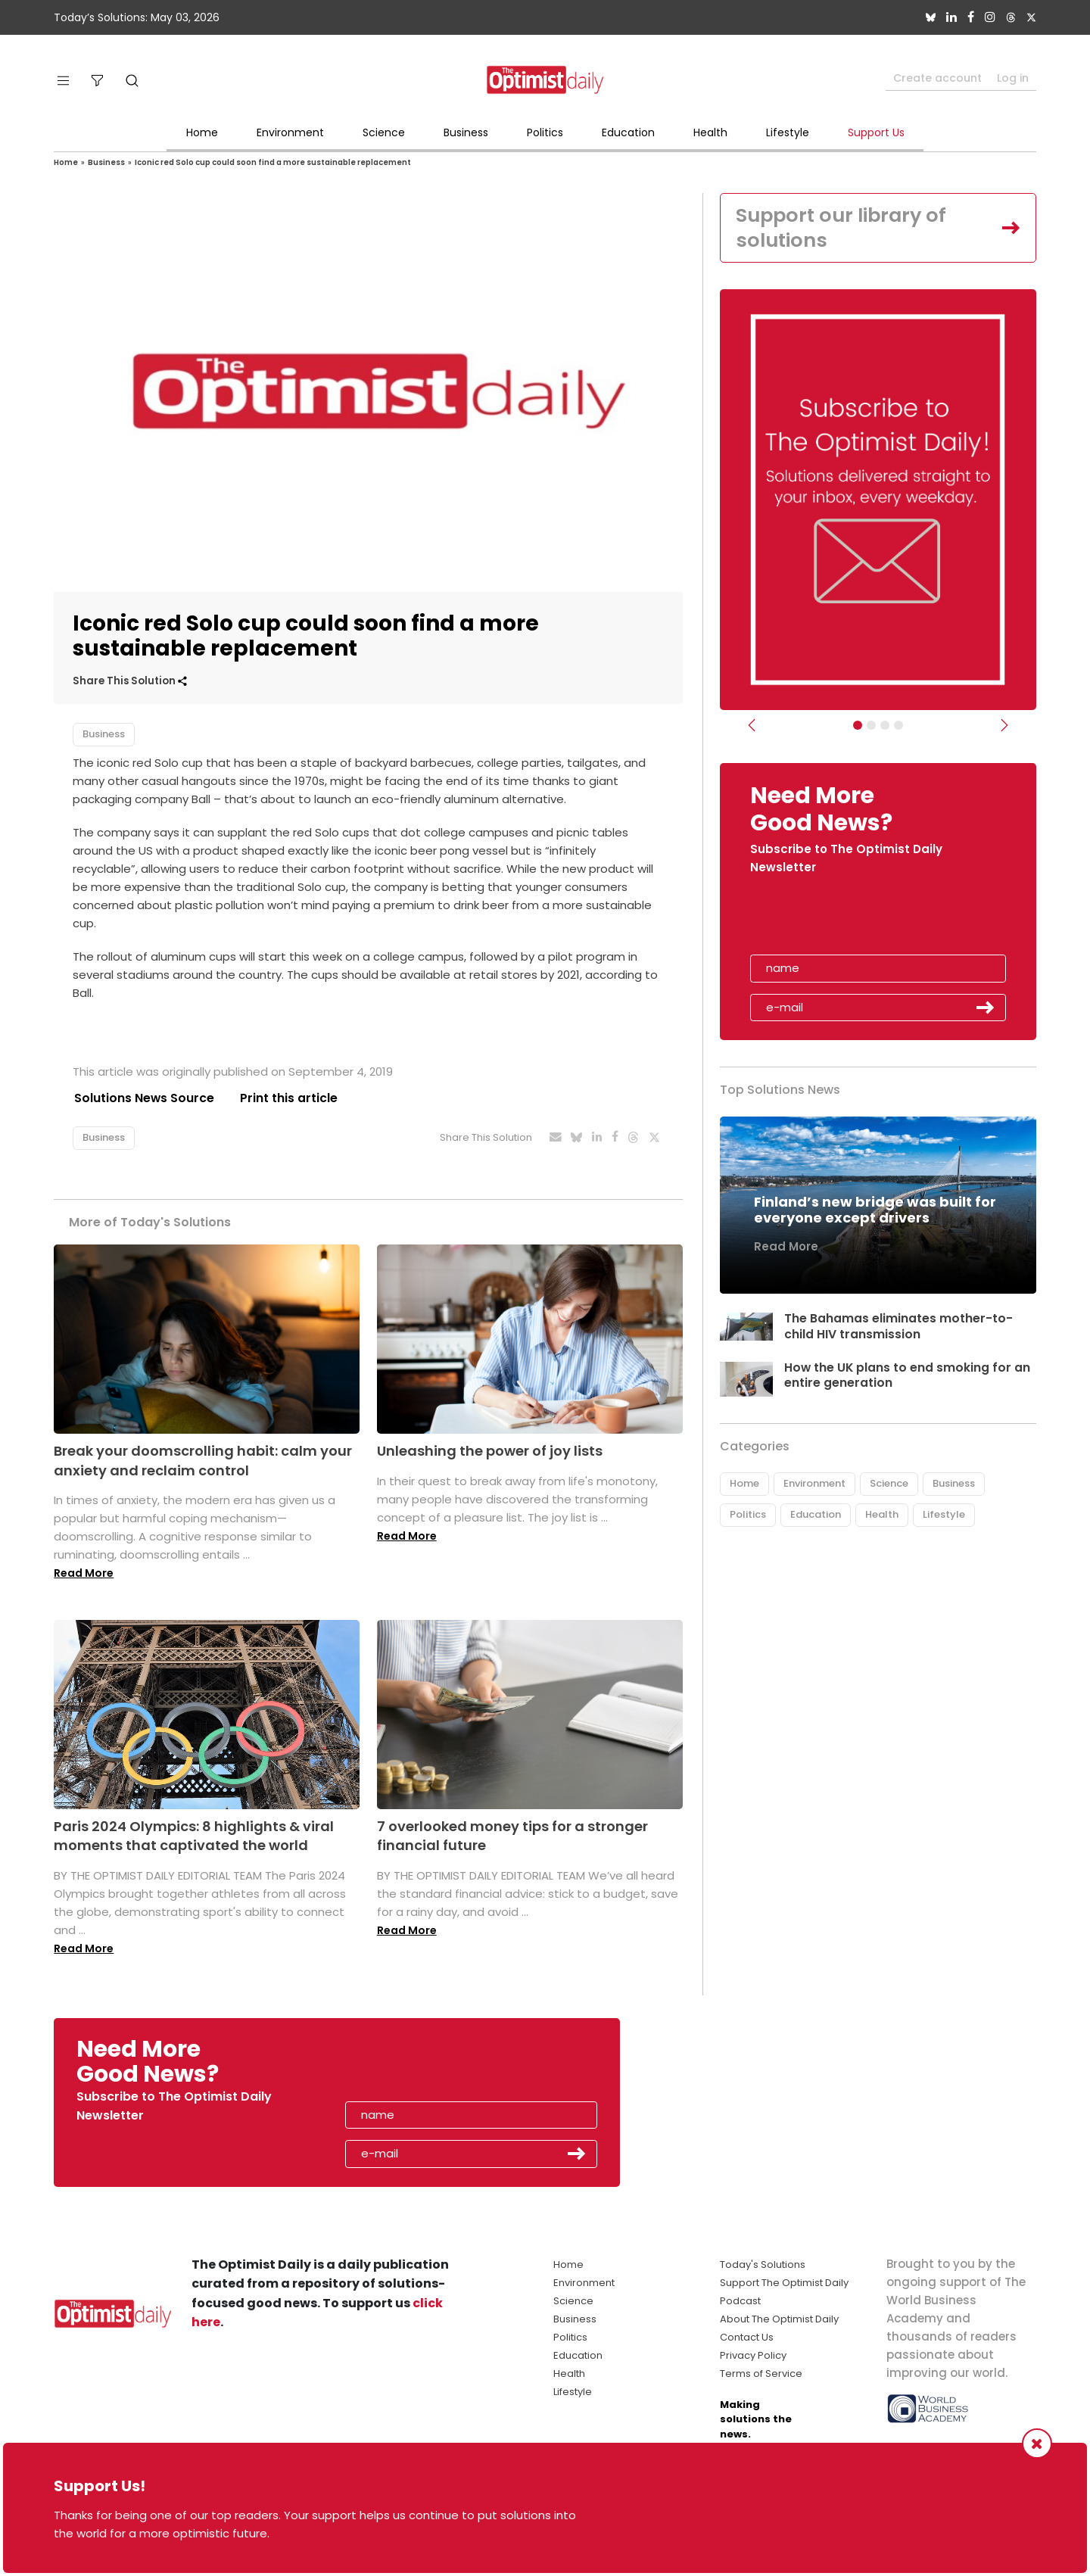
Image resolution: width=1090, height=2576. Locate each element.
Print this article (288, 1098)
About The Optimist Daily (779, 2319)
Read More (84, 1573)
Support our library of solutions (844, 227)
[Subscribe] (857, 726)
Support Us (876, 132)
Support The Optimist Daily (784, 2282)
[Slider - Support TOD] (884, 726)
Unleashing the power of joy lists (490, 1451)
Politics (545, 132)
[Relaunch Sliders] (898, 726)
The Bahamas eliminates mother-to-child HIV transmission (898, 1327)
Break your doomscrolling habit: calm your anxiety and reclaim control (203, 1461)
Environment (290, 132)
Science (384, 132)
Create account (937, 78)
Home (202, 132)
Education (628, 132)
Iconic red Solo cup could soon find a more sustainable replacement (273, 162)
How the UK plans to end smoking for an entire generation (908, 1376)
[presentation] (837, 921)
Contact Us (747, 2337)
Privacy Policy (753, 2355)
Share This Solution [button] (130, 681)
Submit (985, 1009)
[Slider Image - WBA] (871, 726)
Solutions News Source (143, 1098)
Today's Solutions (762, 2264)
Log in (1013, 78)
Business (466, 132)
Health (710, 132)
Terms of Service (761, 2373)
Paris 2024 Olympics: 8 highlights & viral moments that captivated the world (194, 1836)
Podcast (740, 2301)
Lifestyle (787, 132)
